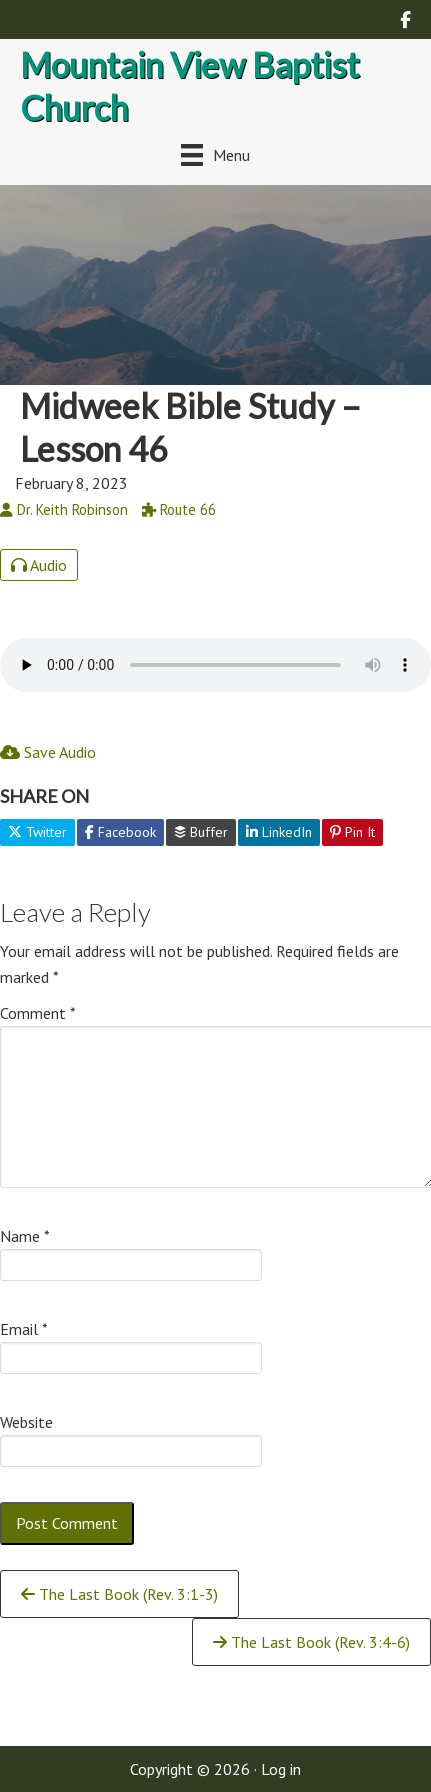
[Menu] (215, 154)
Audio (39, 565)
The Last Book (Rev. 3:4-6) (311, 1642)
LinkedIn (279, 832)
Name (25, 1236)
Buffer (201, 832)
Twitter (37, 832)
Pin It (352, 832)
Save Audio (48, 752)
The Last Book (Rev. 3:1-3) (119, 1594)
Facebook (120, 832)
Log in (281, 1769)
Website (26, 1422)
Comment (38, 1013)
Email (24, 1329)
